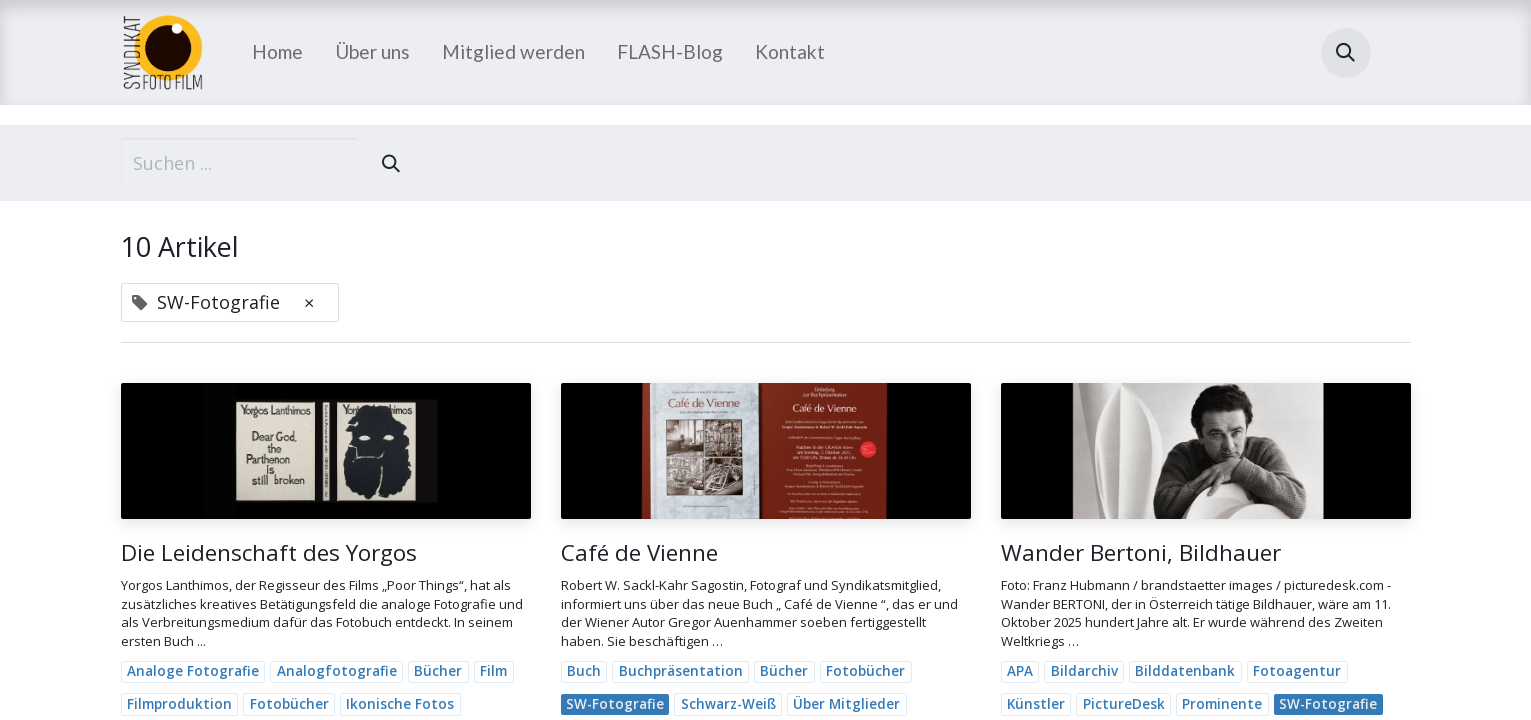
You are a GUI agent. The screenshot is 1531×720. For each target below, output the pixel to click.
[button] (1346, 53)
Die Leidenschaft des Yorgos (269, 552)
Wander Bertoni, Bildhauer (1141, 552)
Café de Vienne (639, 552)
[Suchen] (391, 163)
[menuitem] (277, 52)
